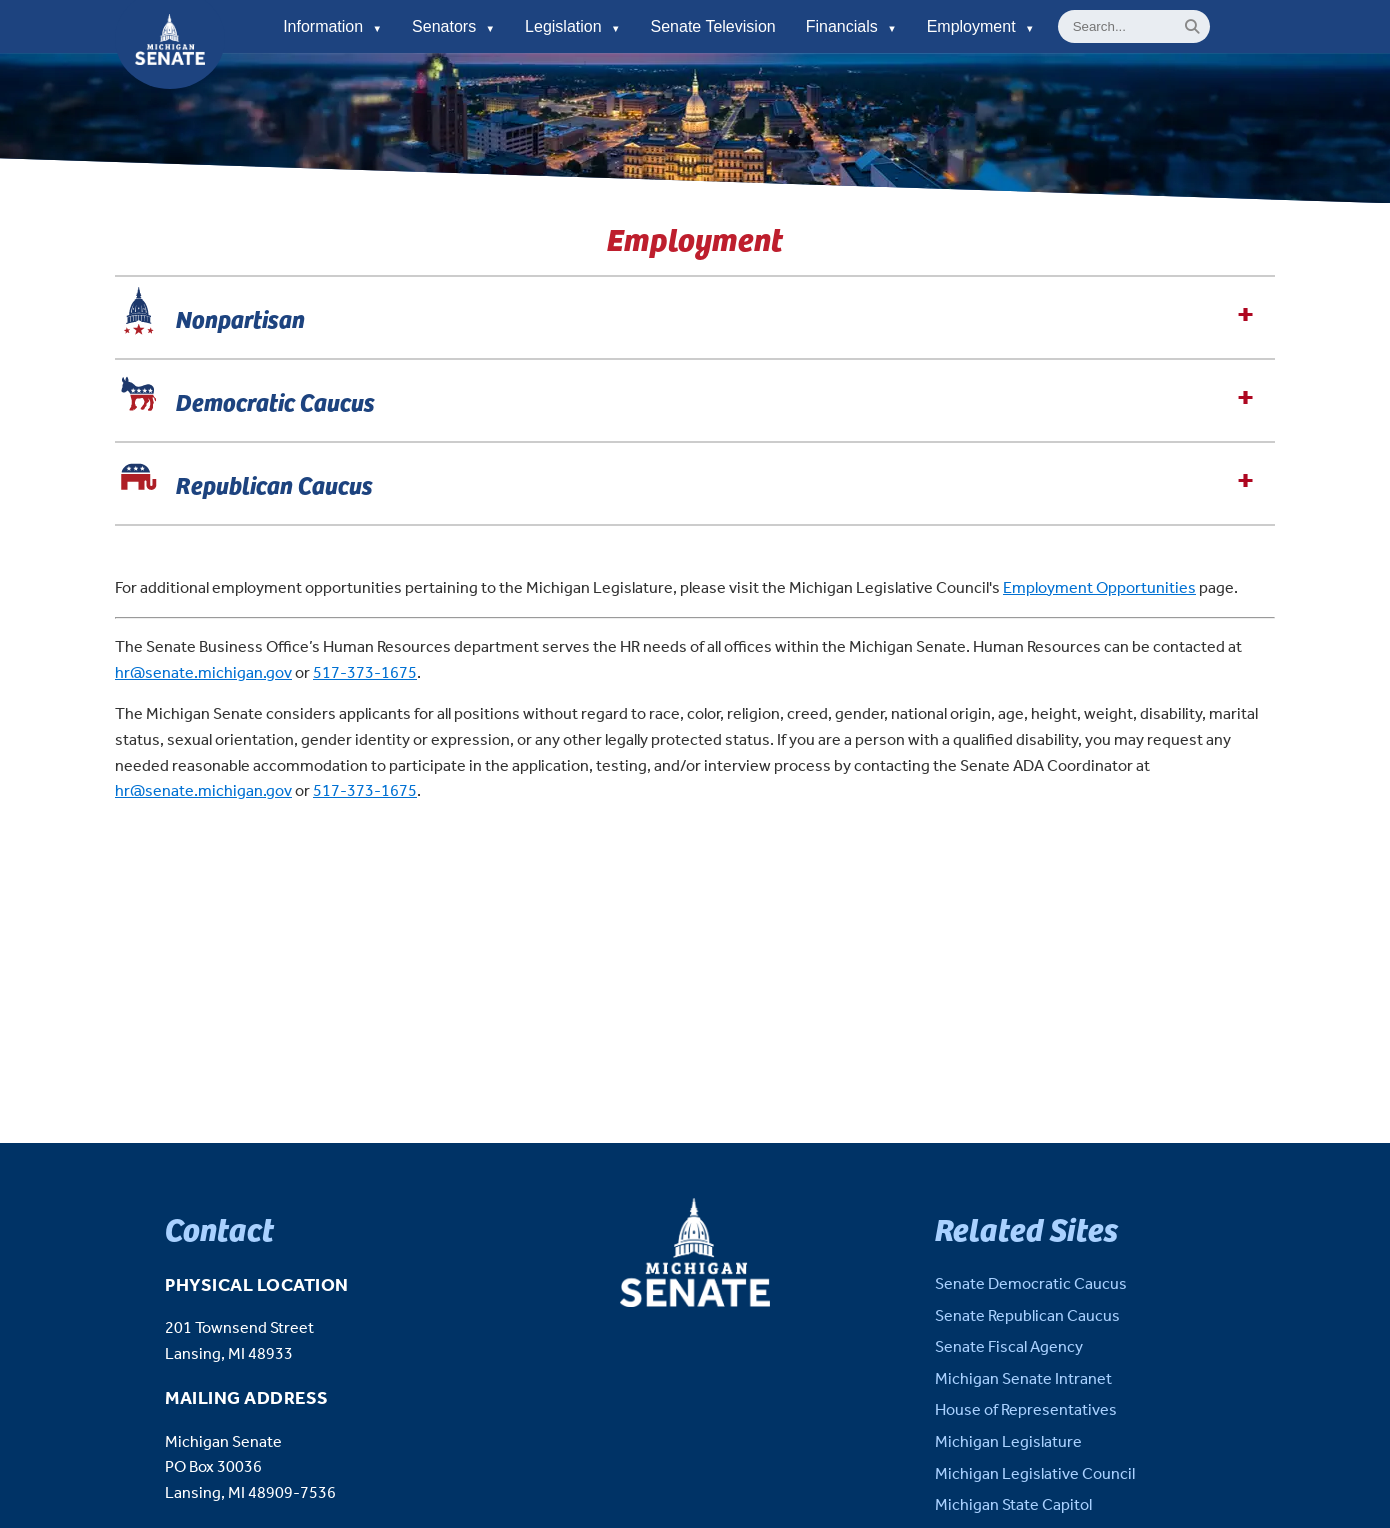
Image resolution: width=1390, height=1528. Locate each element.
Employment (981, 26)
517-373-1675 (365, 673)
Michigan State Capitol (1013, 1505)
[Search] (1192, 26)
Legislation (572, 26)
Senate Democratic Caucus (1031, 1284)
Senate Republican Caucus (1027, 1316)
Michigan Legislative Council (1035, 1474)
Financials (851, 26)
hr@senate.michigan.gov (203, 673)
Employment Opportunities (1099, 588)
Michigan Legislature (1008, 1442)
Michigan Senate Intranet (1023, 1379)
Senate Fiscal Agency (1009, 1347)
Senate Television (713, 26)
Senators (453, 26)
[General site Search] (1134, 26)
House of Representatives (1026, 1410)
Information (332, 26)
